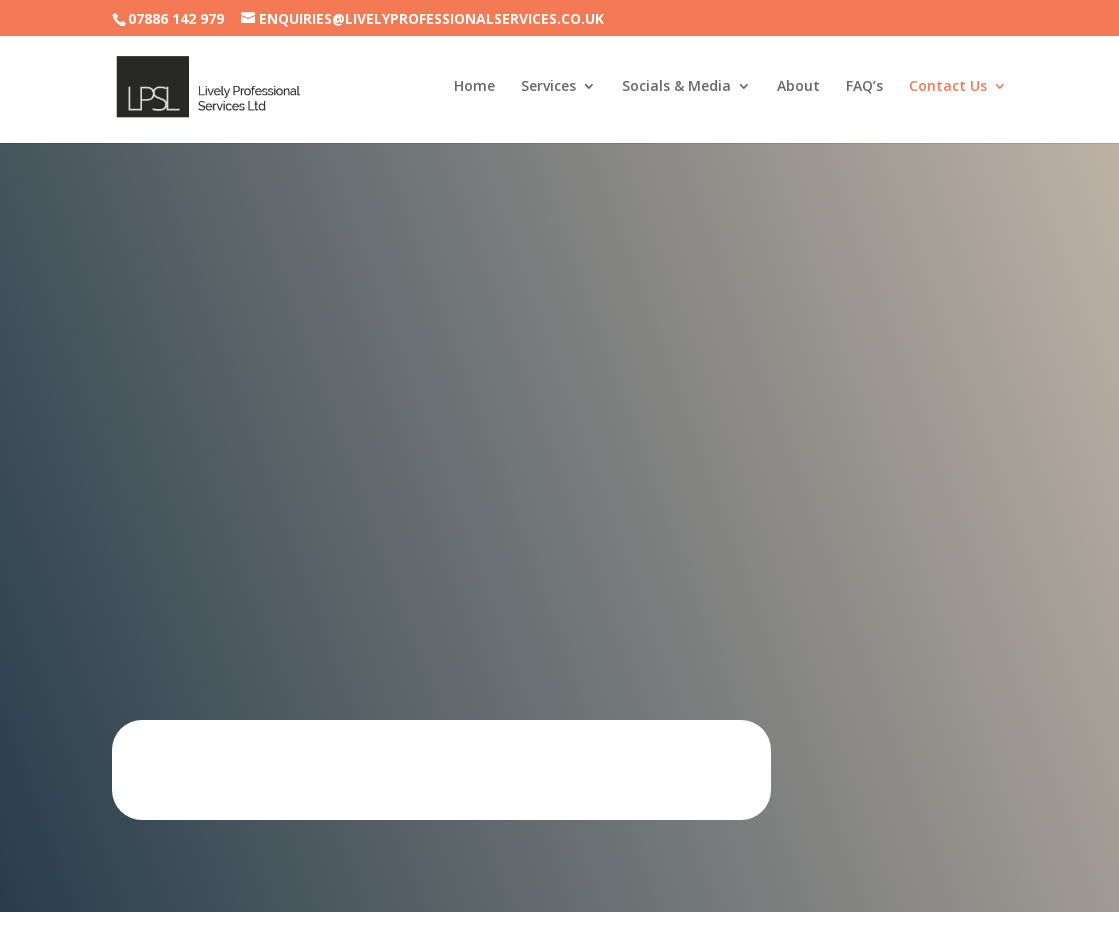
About (798, 88)
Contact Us (948, 88)
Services (548, 88)
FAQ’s (864, 88)
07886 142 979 (176, 18)
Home (474, 88)
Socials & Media (676, 88)
